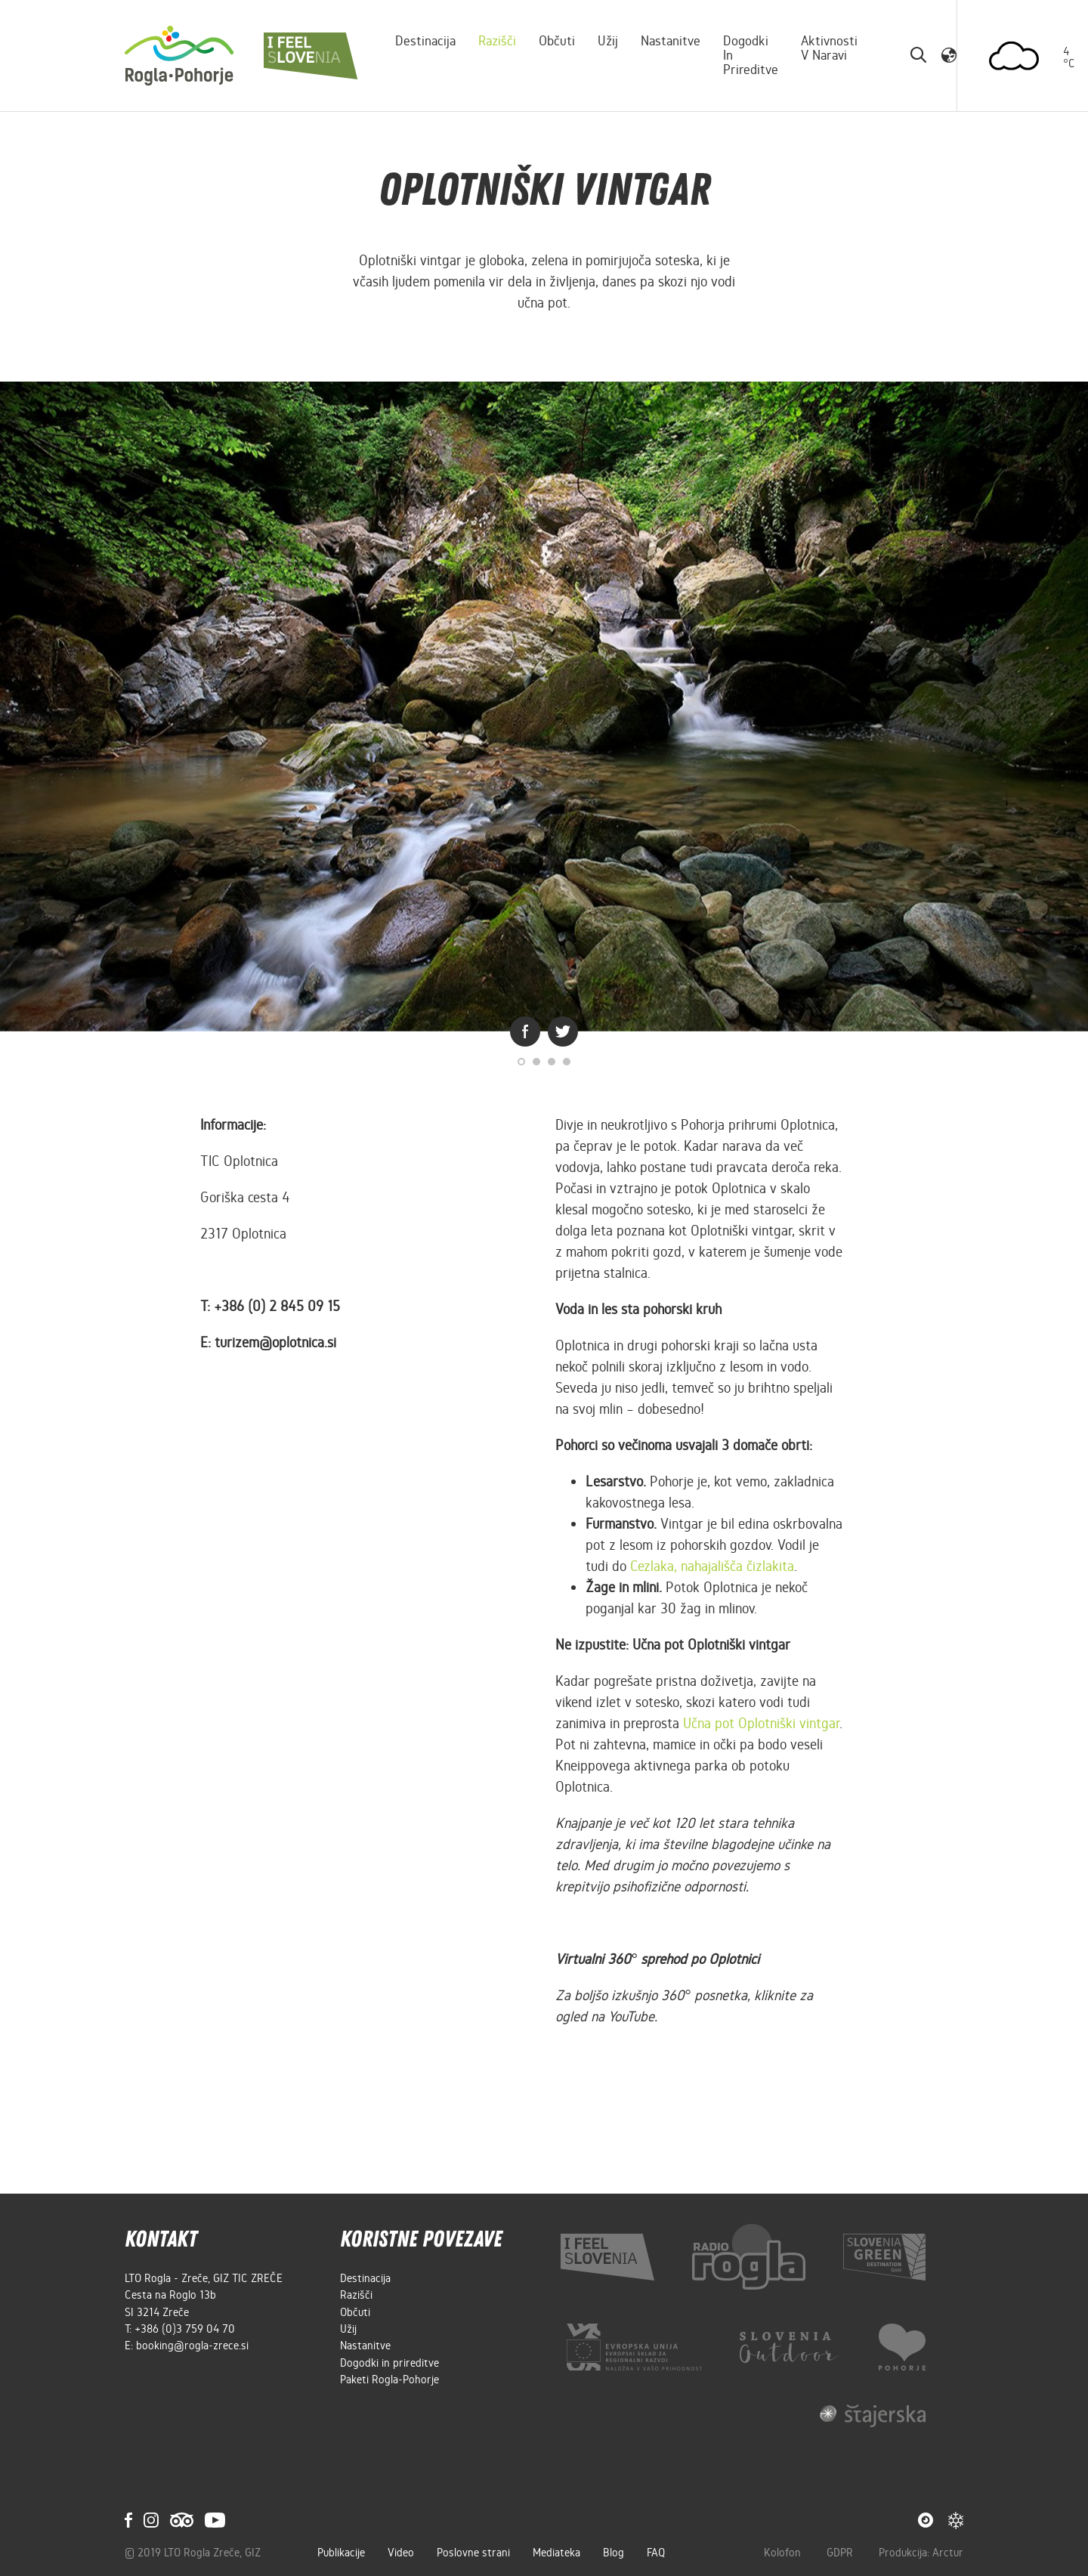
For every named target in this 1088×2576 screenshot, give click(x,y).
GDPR (841, 2552)
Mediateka (556, 2552)
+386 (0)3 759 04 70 (184, 2329)
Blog (613, 2552)
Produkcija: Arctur (921, 2552)
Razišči (497, 40)
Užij (608, 40)
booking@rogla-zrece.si (192, 2345)
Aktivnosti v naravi (829, 47)
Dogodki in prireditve (750, 55)
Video (401, 2552)
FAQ (656, 2552)
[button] (949, 55)
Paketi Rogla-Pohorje (389, 2379)
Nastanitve (670, 40)
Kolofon (784, 2552)
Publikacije (341, 2552)
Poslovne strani (473, 2552)
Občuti (557, 40)
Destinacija (425, 40)
